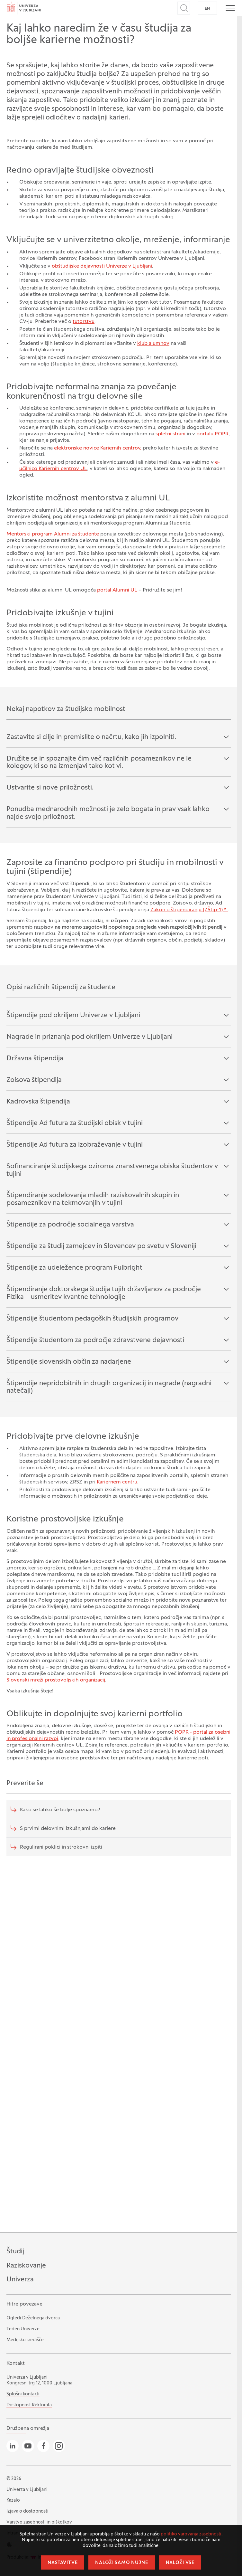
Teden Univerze (23, 2329)
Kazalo (13, 2500)
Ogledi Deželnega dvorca (33, 2318)
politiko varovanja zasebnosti (191, 2534)
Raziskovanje (26, 2266)
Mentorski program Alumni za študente (53, 534)
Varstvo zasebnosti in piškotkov (39, 2522)
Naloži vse (180, 2563)
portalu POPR (212, 434)
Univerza (20, 2280)
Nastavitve (62, 2563)
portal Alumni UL (117, 590)
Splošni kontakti (23, 2394)
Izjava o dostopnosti (27, 2511)
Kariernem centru (117, 1482)
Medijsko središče (25, 2340)
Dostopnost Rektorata (29, 2405)
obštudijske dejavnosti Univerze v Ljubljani (102, 266)
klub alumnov (153, 343)
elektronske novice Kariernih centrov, (97, 448)
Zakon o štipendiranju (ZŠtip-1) (186, 910)
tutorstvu (83, 321)
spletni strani (170, 434)
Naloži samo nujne (121, 2563)
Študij (15, 2252)
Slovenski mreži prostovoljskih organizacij (55, 1680)
